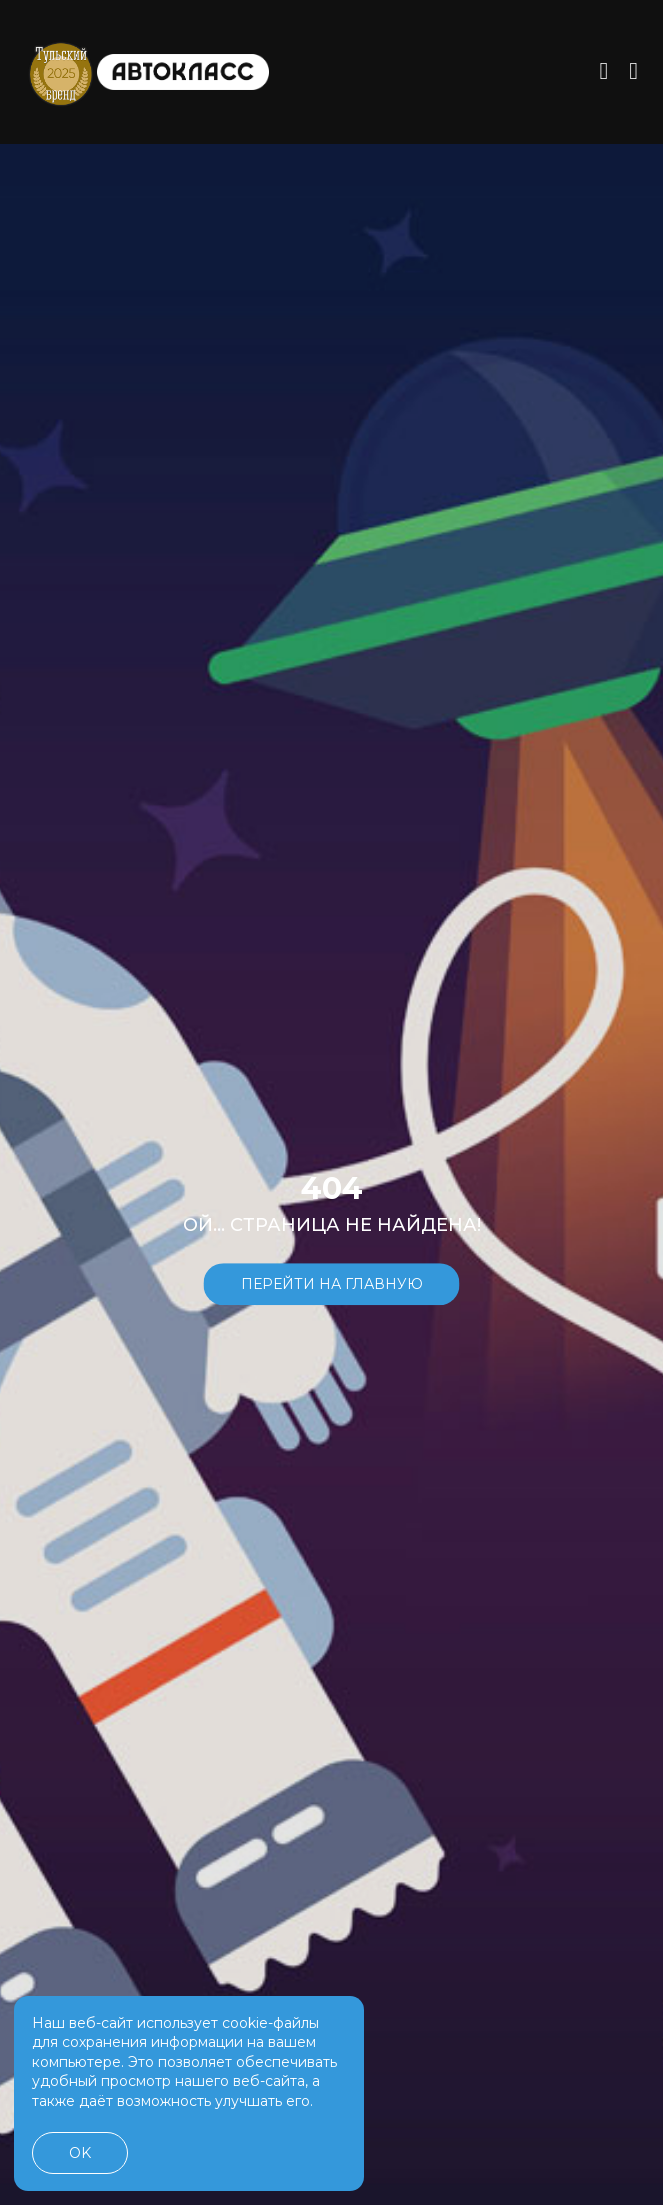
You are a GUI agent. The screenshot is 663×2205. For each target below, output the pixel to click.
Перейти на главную (332, 1284)
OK (80, 2153)
